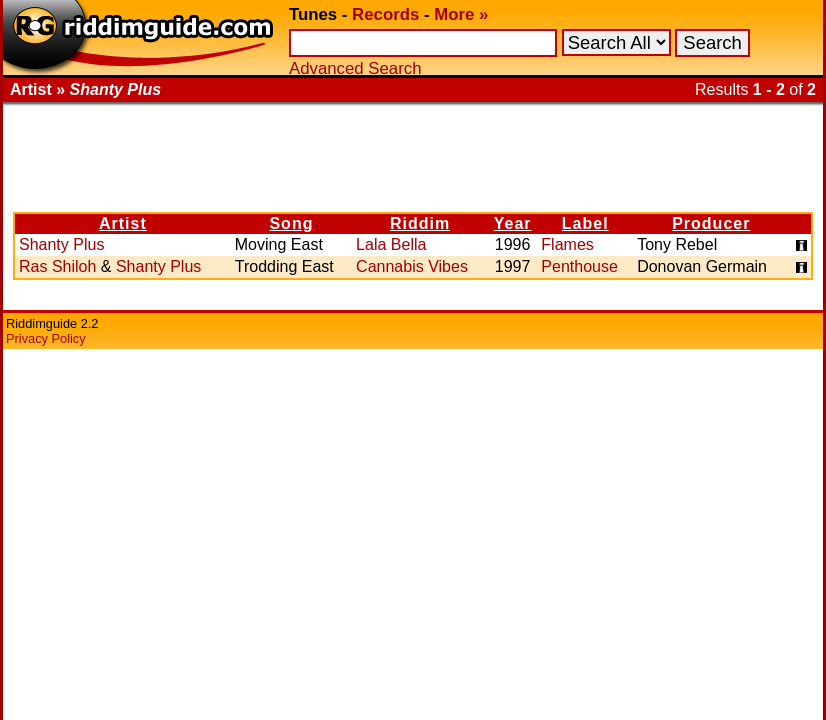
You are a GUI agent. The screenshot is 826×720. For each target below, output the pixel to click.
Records (385, 14)
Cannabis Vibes (412, 266)
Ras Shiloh (57, 266)
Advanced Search (355, 68)
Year (513, 223)
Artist (123, 223)
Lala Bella (391, 244)
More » (461, 14)
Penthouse (579, 266)
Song (291, 223)
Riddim (420, 223)
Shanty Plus (61, 244)
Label (585, 223)
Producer (711, 223)
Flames (567, 244)
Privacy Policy (46, 338)
